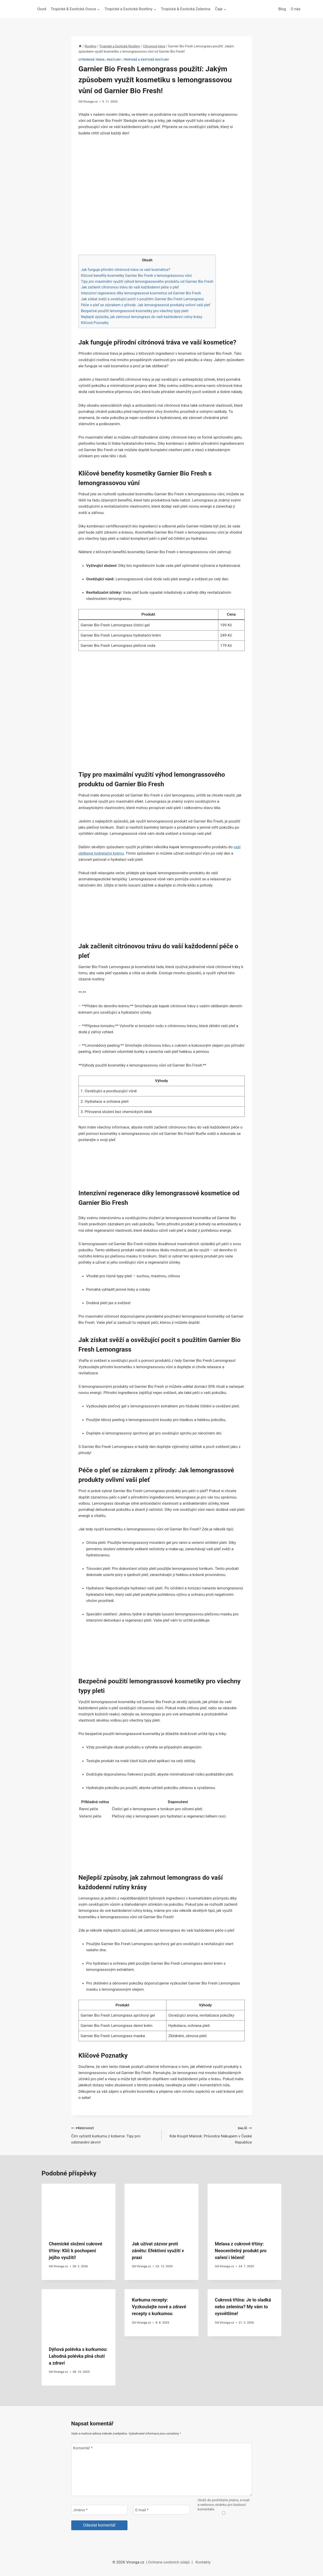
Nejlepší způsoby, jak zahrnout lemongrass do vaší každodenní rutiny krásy (141, 317)
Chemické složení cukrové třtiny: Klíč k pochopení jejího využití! (75, 2250)
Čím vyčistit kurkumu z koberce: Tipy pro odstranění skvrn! (114, 2134)
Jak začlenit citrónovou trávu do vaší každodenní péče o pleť (130, 287)
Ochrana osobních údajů (169, 2562)
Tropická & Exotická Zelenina (185, 9)
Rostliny (114, 59)
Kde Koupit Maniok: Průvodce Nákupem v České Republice (208, 2134)
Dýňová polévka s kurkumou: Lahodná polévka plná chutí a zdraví (78, 2356)
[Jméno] (99, 2510)
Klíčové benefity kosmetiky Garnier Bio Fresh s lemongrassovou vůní (136, 275)
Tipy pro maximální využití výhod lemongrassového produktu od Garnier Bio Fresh (147, 281)
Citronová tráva (92, 59)
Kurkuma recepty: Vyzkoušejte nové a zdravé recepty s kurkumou (159, 2306)
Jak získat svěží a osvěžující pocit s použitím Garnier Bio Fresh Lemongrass (142, 299)
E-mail (141, 2510)
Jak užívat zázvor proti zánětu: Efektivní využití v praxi (158, 2250)
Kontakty (203, 2562)
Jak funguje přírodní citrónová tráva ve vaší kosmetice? (125, 269)
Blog (282, 9)
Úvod (41, 9)
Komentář (83, 2448)
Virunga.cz (90, 101)
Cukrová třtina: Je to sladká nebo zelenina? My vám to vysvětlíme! (243, 2306)
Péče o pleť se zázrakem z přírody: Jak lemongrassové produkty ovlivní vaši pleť (145, 305)
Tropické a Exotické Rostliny (146, 59)
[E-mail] (161, 2510)
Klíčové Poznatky (95, 323)
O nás (295, 9)
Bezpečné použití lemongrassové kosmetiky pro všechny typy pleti (134, 311)
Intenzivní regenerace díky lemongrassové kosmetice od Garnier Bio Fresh (141, 293)
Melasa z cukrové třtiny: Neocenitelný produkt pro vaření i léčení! (241, 2250)
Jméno (80, 2510)
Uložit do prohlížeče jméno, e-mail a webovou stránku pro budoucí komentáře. (223, 2504)
